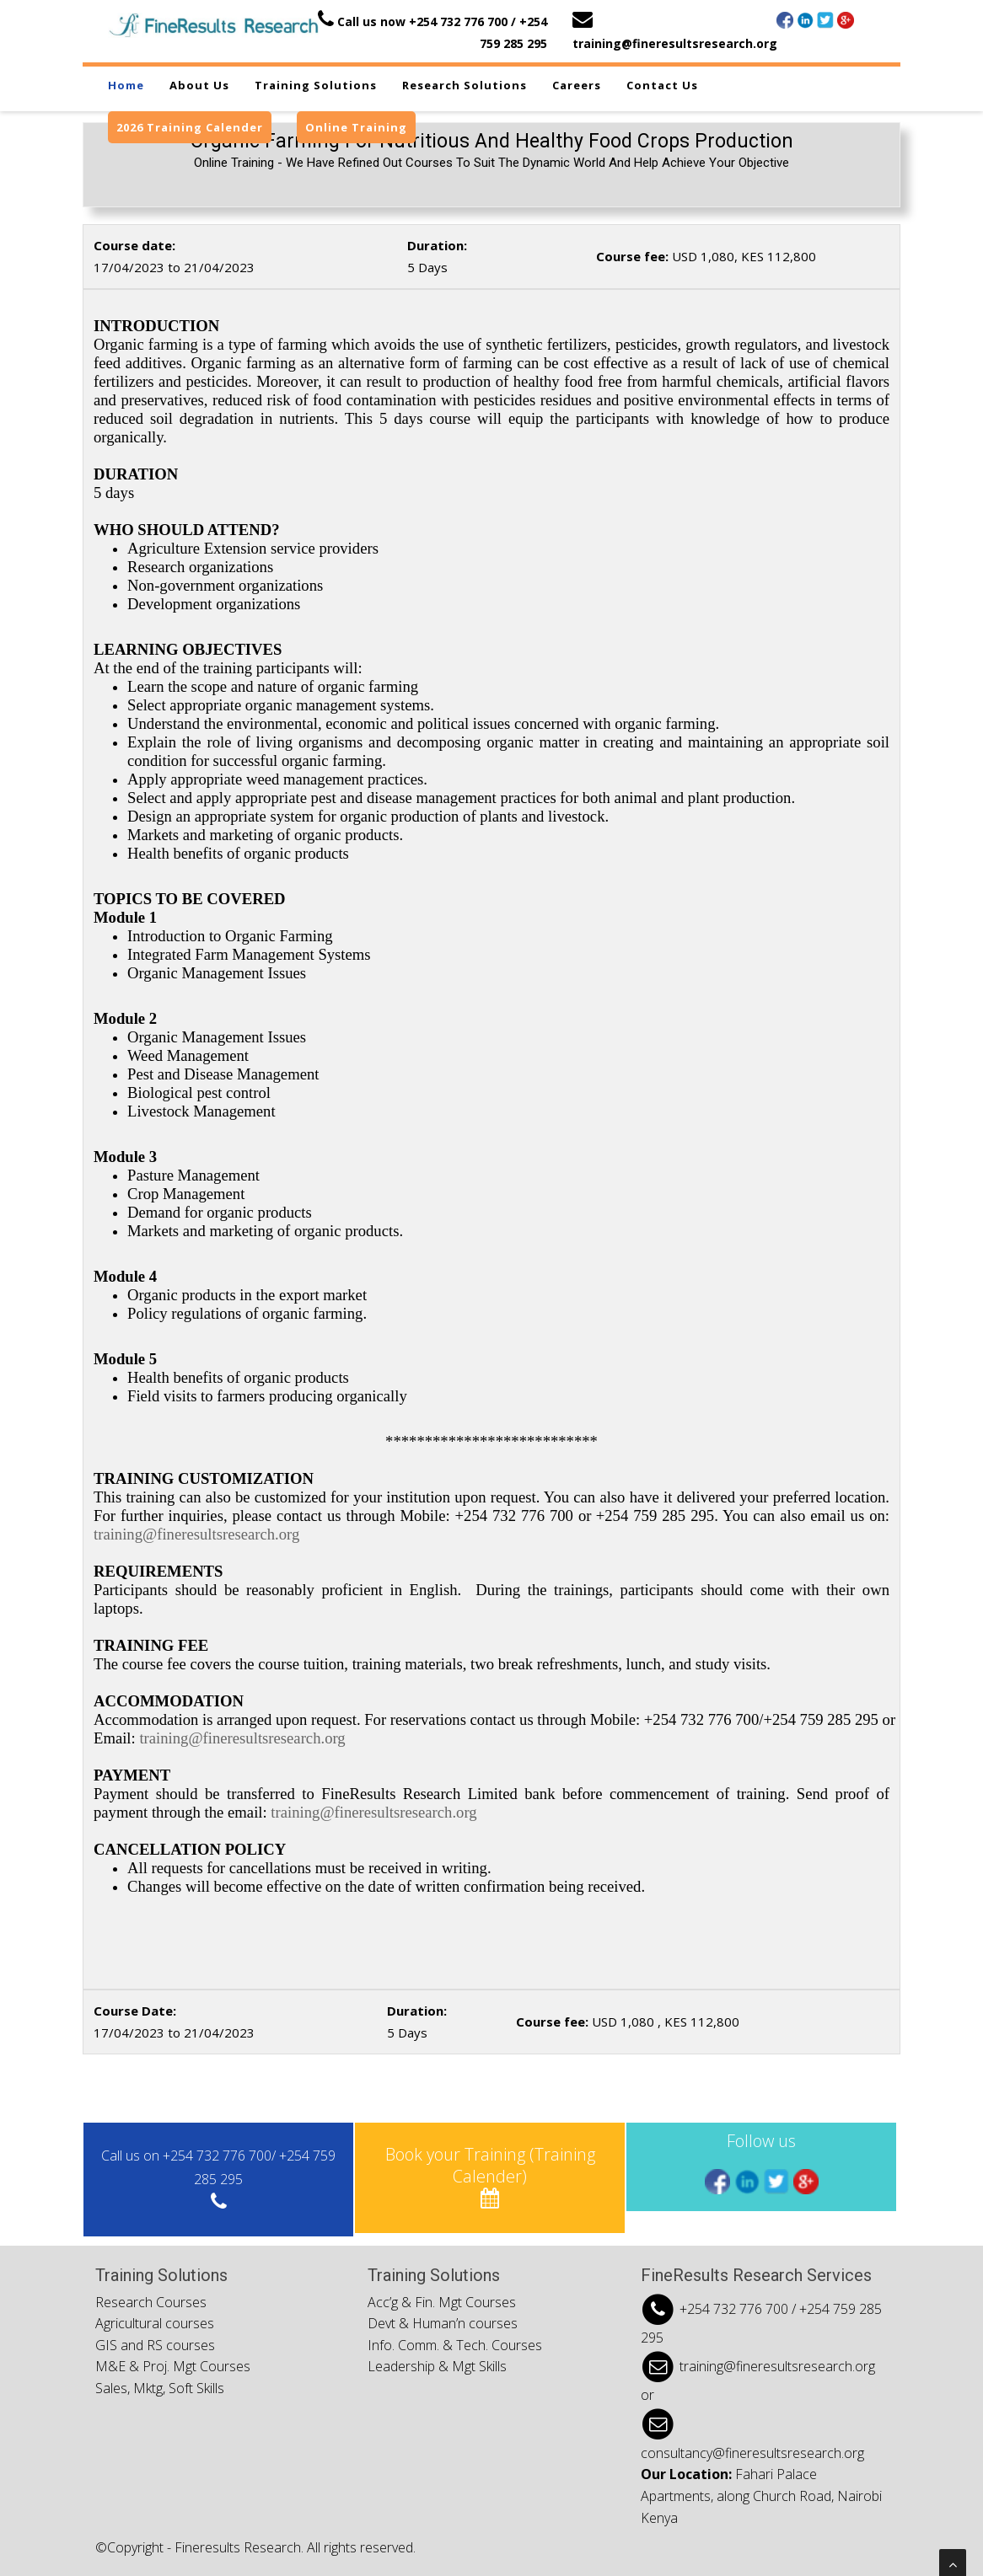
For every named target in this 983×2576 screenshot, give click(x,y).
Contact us (662, 85)
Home (126, 85)
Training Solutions (316, 85)
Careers (576, 85)
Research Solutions (464, 85)
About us (199, 85)
